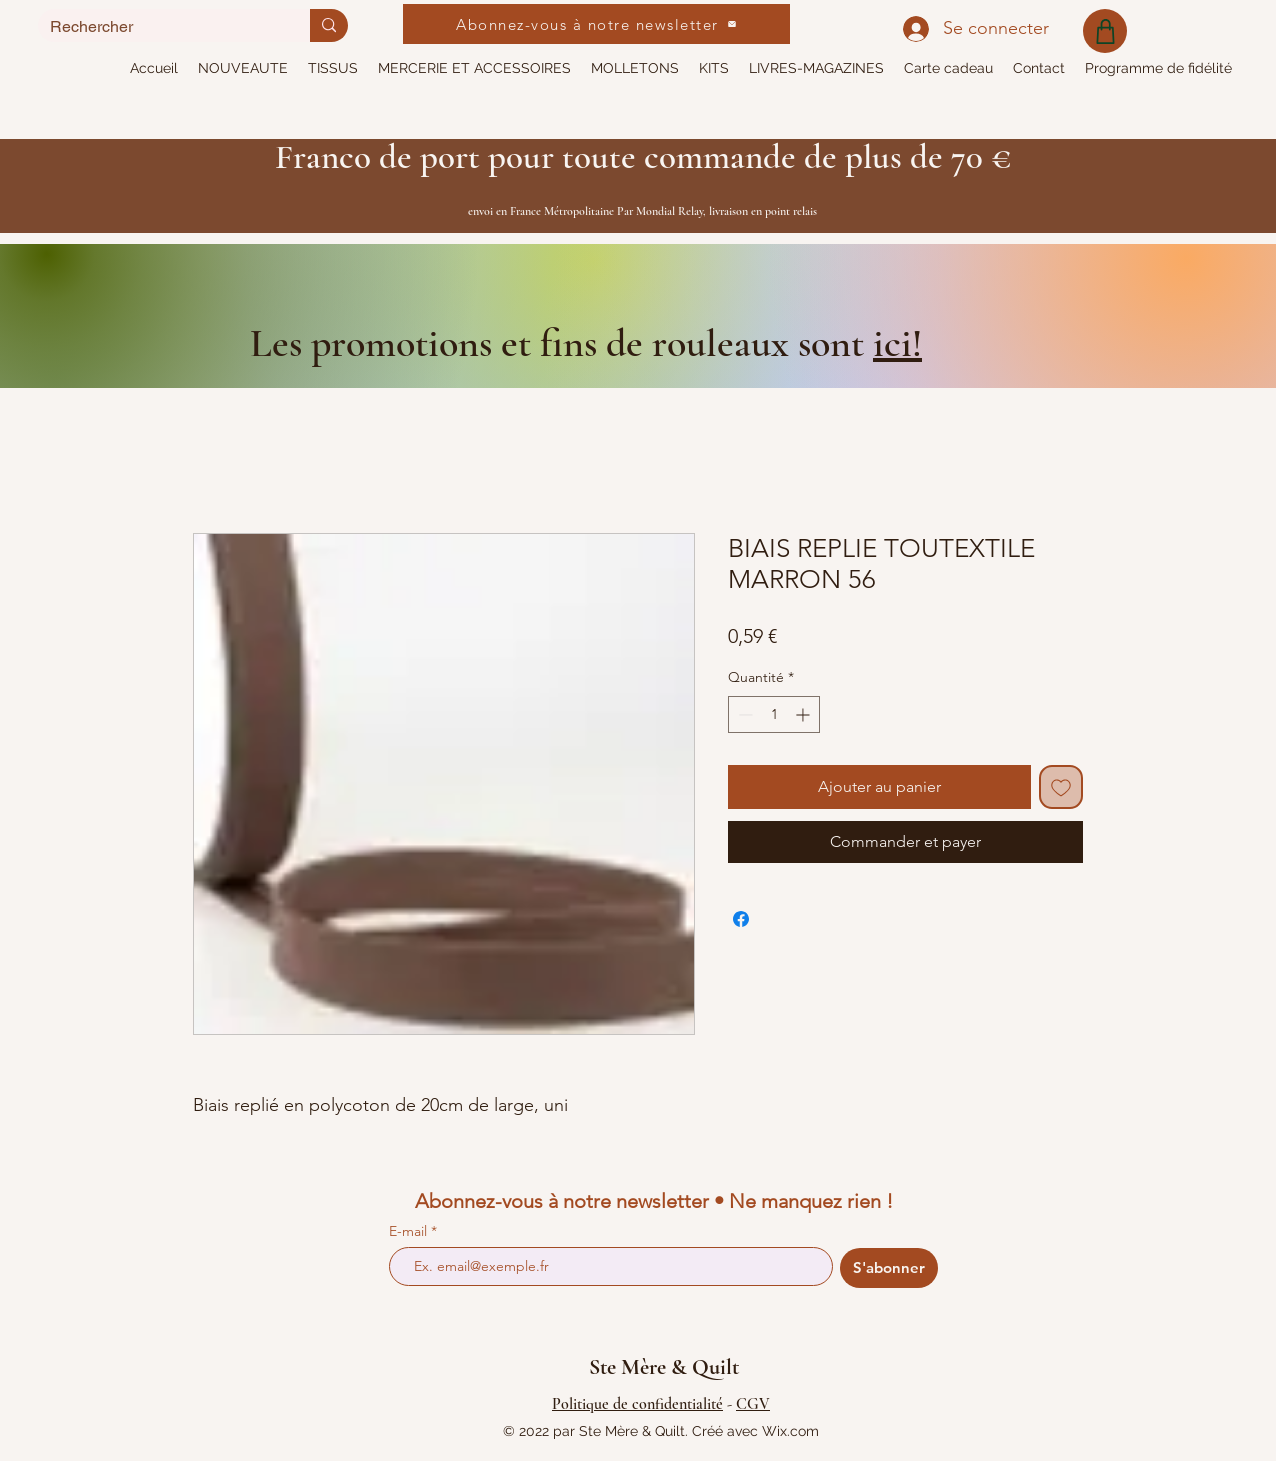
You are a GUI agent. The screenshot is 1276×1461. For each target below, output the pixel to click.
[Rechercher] (159, 26)
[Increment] (804, 714)
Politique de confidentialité (637, 1404)
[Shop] (1105, 31)
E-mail (410, 1231)
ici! (897, 343)
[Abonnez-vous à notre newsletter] (596, 24)
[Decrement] (743, 714)
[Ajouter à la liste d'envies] (1061, 787)
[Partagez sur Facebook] (741, 919)
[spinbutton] (774, 714)
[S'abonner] (889, 1268)
